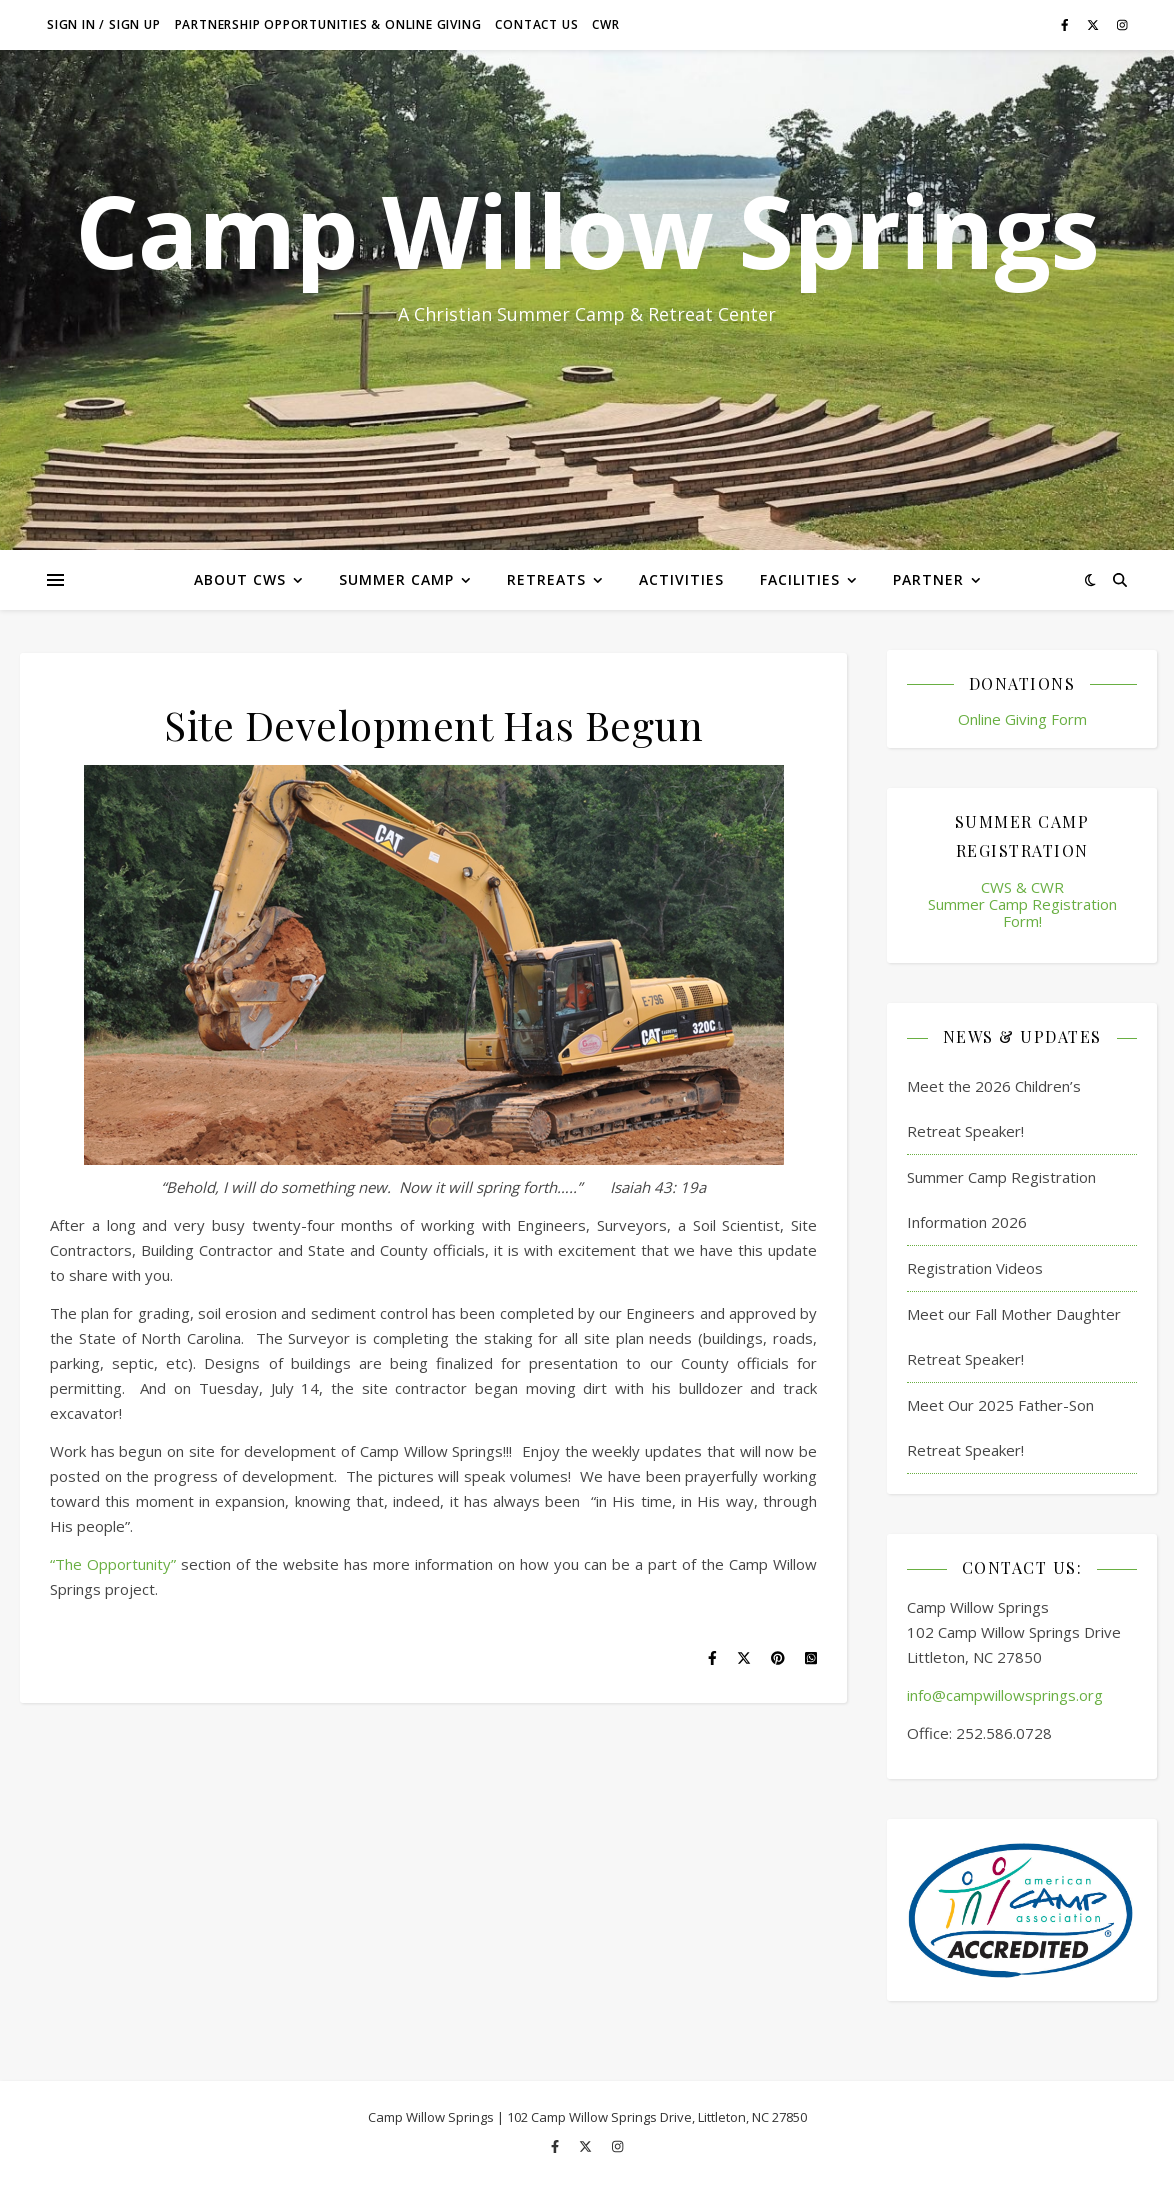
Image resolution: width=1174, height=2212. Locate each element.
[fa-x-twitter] (1094, 24)
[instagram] (1122, 24)
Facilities (800, 579)
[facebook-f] (1066, 24)
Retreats (546, 579)
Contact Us (536, 24)
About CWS (240, 579)
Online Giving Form (1022, 719)
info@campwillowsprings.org (1005, 1695)
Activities (681, 579)
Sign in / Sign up (104, 24)
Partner (928, 579)
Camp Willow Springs (587, 230)
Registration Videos (975, 1268)
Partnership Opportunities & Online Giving (328, 24)
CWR (605, 24)
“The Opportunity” (113, 1564)
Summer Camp (396, 579)
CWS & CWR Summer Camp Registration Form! (1022, 904)
